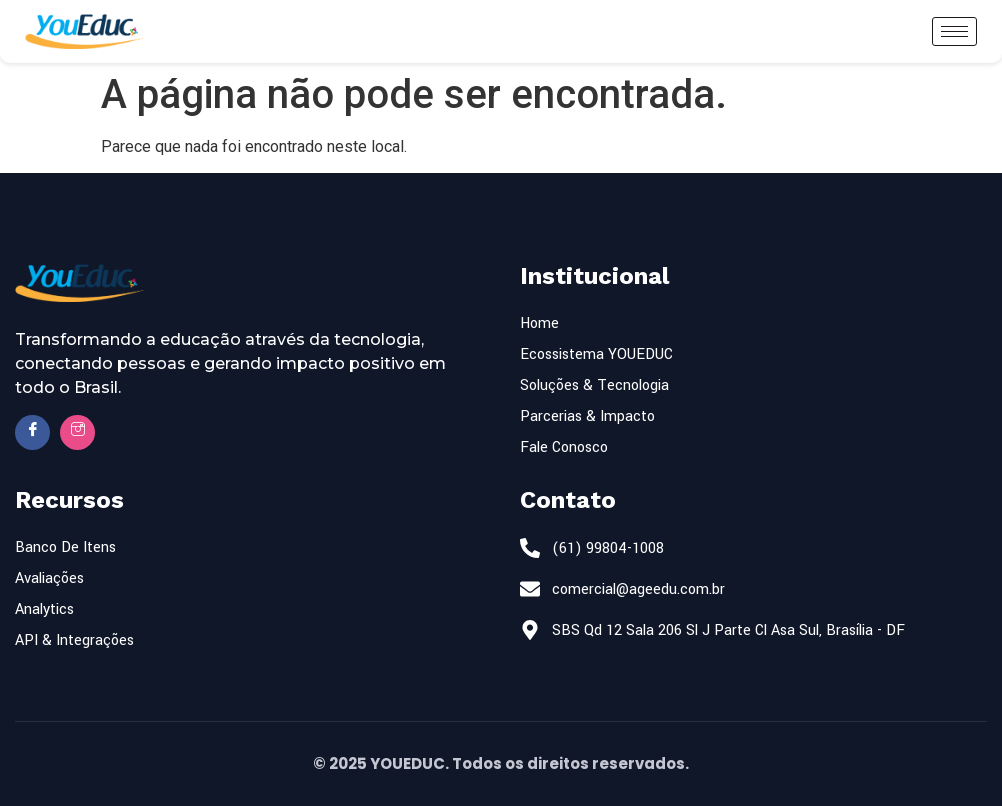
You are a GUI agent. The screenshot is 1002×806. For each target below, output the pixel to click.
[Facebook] (32, 432)
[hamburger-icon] (954, 31)
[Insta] (77, 432)
